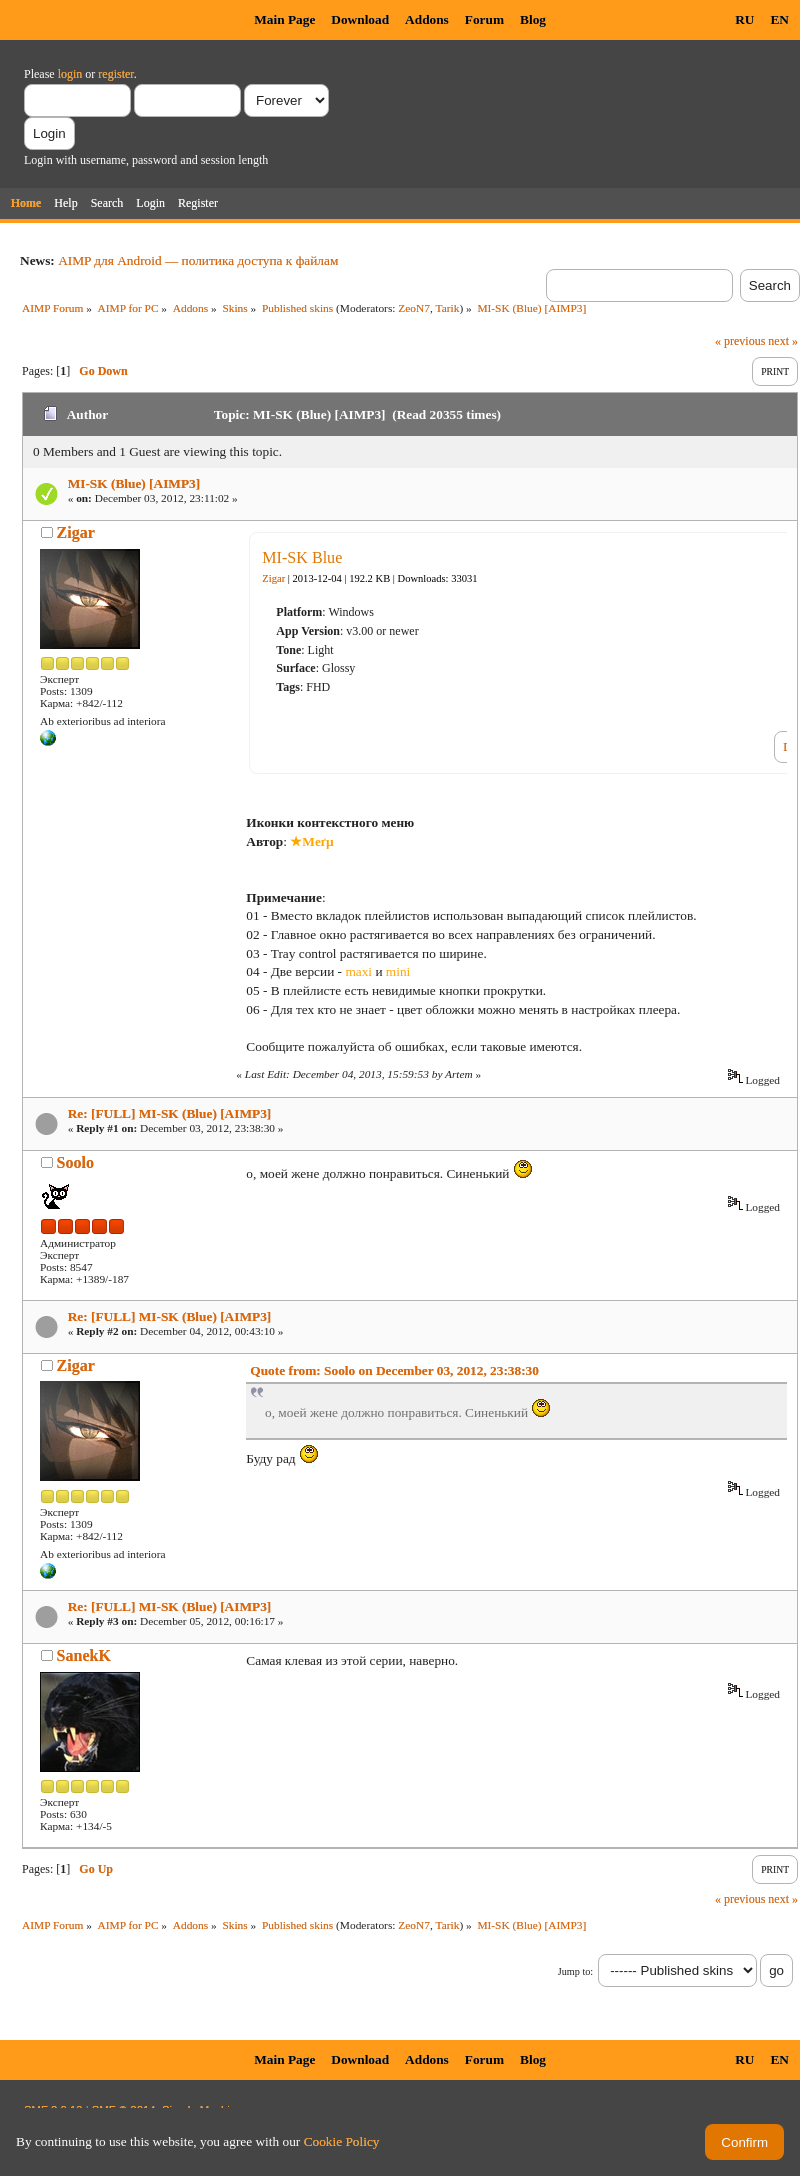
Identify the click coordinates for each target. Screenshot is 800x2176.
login (70, 74)
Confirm (744, 2142)
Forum (484, 19)
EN (779, 19)
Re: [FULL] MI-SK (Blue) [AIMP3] (170, 1113)
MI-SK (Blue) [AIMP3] (134, 483)
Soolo (75, 1162)
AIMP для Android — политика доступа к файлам (198, 260)
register (115, 74)
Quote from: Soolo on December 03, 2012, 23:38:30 (394, 1370)
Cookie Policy (342, 2141)
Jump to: (575, 1971)
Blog (533, 19)
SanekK (84, 1655)
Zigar (76, 532)
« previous (740, 341)
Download (360, 19)
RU (744, 19)
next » (783, 341)
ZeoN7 (414, 308)
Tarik (448, 308)
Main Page (284, 19)
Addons (427, 19)
